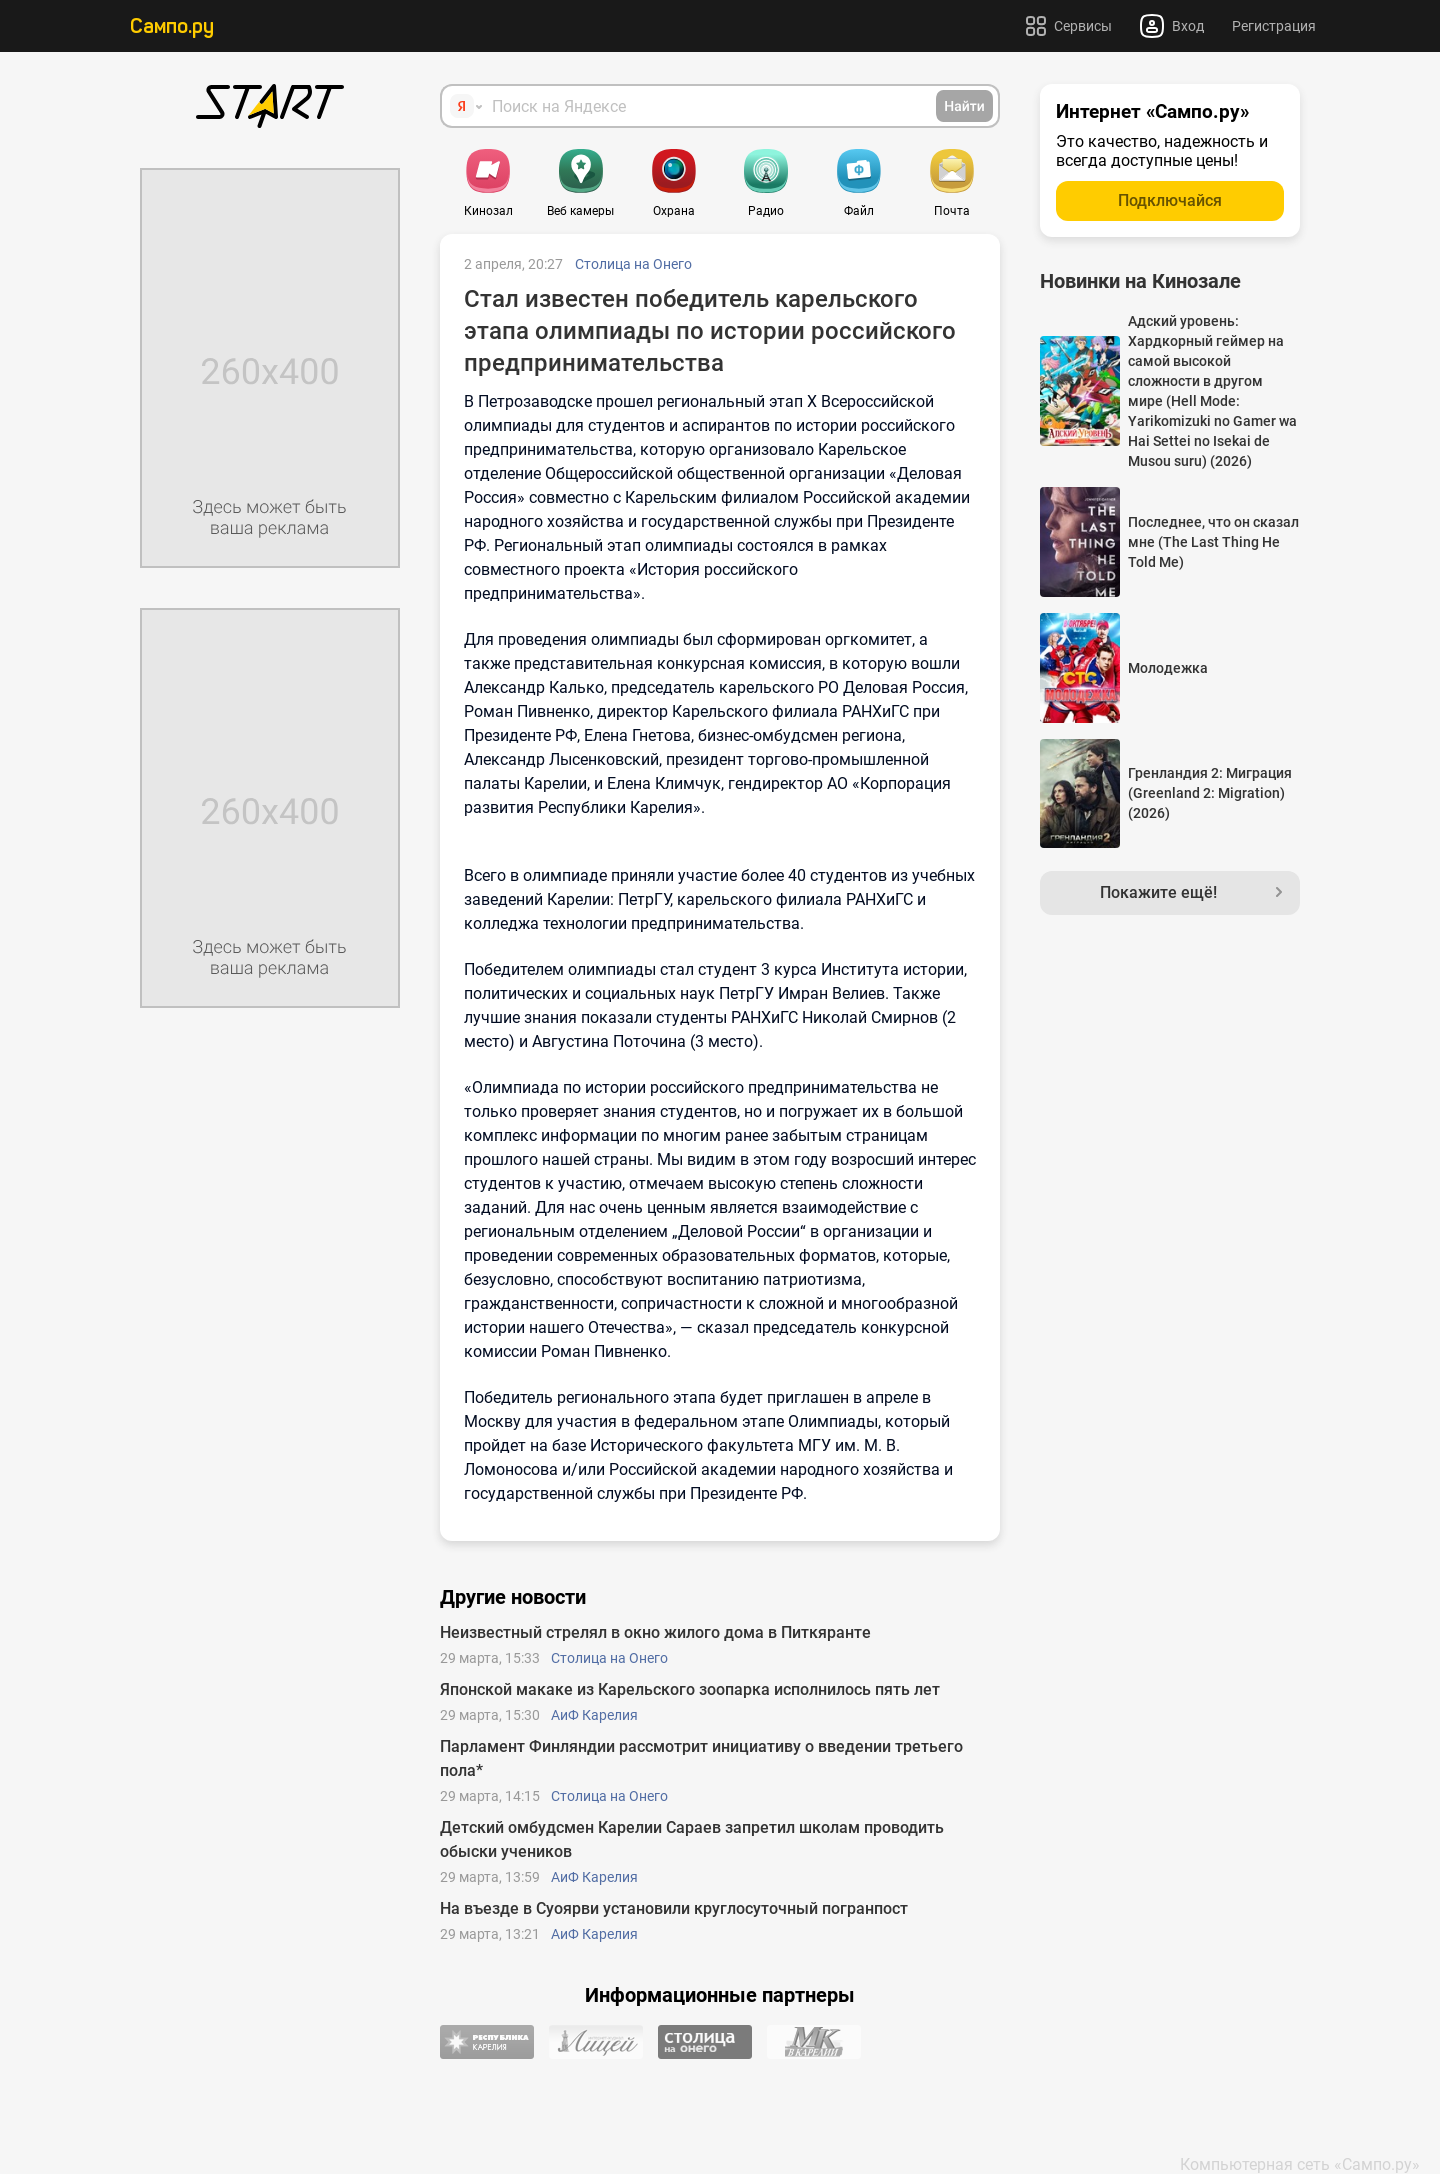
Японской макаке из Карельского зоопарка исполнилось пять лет (690, 1689)
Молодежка (1168, 668)
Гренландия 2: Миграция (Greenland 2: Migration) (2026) (1210, 793)
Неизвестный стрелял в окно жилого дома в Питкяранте (655, 1632)
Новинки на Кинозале (1140, 281)
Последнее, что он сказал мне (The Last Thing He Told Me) (1213, 542)
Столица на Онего (633, 264)
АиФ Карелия (594, 1715)
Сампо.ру (172, 26)
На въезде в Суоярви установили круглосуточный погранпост (674, 1908)
